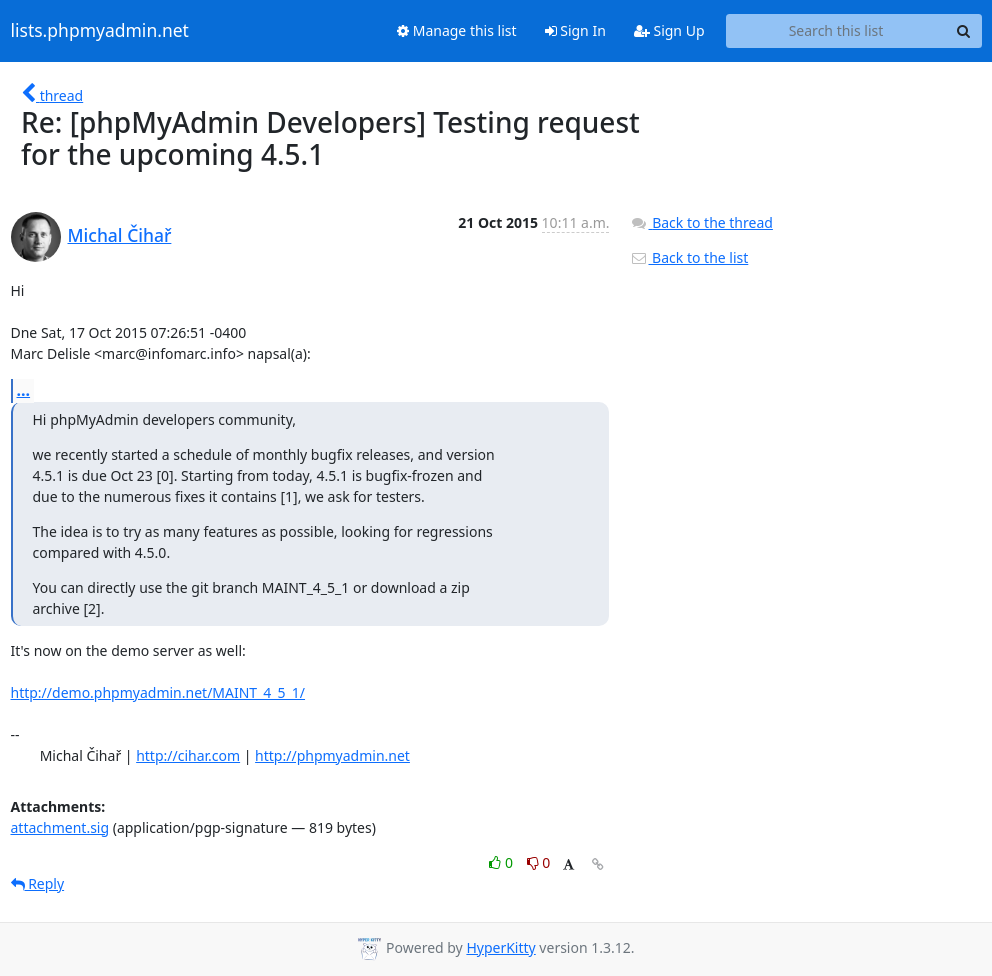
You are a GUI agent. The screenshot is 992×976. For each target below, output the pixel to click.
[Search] (964, 31)
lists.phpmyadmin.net (100, 31)
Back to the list (689, 257)
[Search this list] (836, 31)
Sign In (575, 30)
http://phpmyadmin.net (332, 755)
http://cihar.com (188, 755)
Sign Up (669, 30)
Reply (38, 883)
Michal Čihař (120, 235)
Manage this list (457, 30)
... (24, 390)
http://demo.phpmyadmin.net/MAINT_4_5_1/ (158, 692)
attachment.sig (60, 827)
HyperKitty (500, 947)
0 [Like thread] (502, 862)
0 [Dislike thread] (539, 862)
